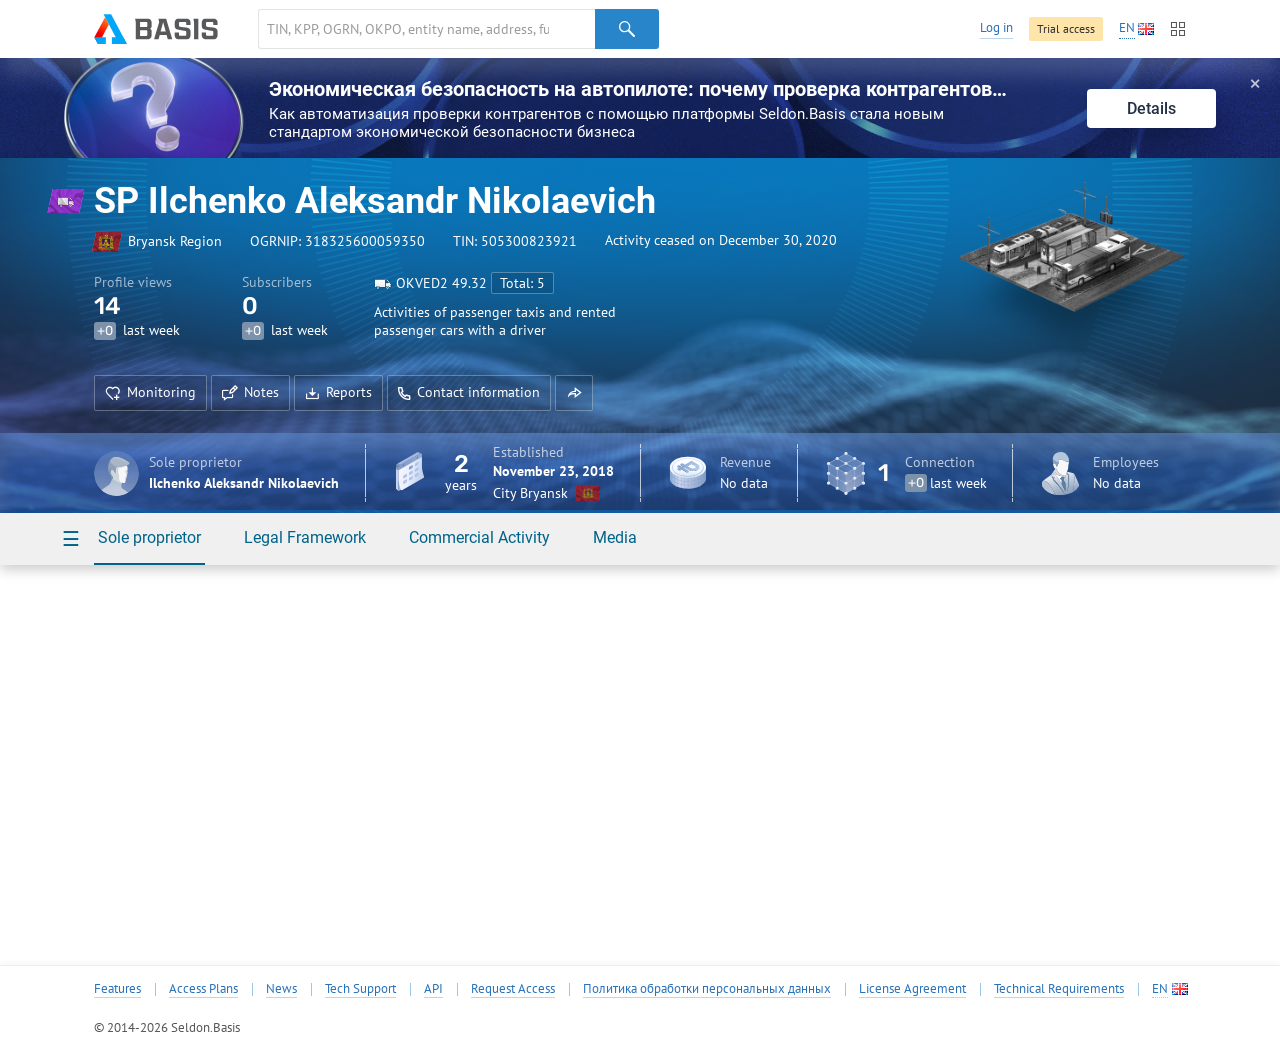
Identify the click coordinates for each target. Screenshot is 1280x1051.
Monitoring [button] (150, 392)
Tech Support (360, 989)
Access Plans (203, 989)
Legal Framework (305, 537)
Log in (996, 27)
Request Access (513, 989)
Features (117, 989)
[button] (574, 393)
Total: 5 (522, 283)
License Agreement (912, 989)
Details (1151, 108)
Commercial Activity (479, 537)
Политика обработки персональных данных (707, 989)
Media (615, 537)
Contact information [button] (469, 392)
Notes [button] (250, 392)
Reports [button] (338, 392)
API (433, 989)
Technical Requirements (1059, 989)
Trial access (1066, 28)
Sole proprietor (149, 537)
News (281, 989)
